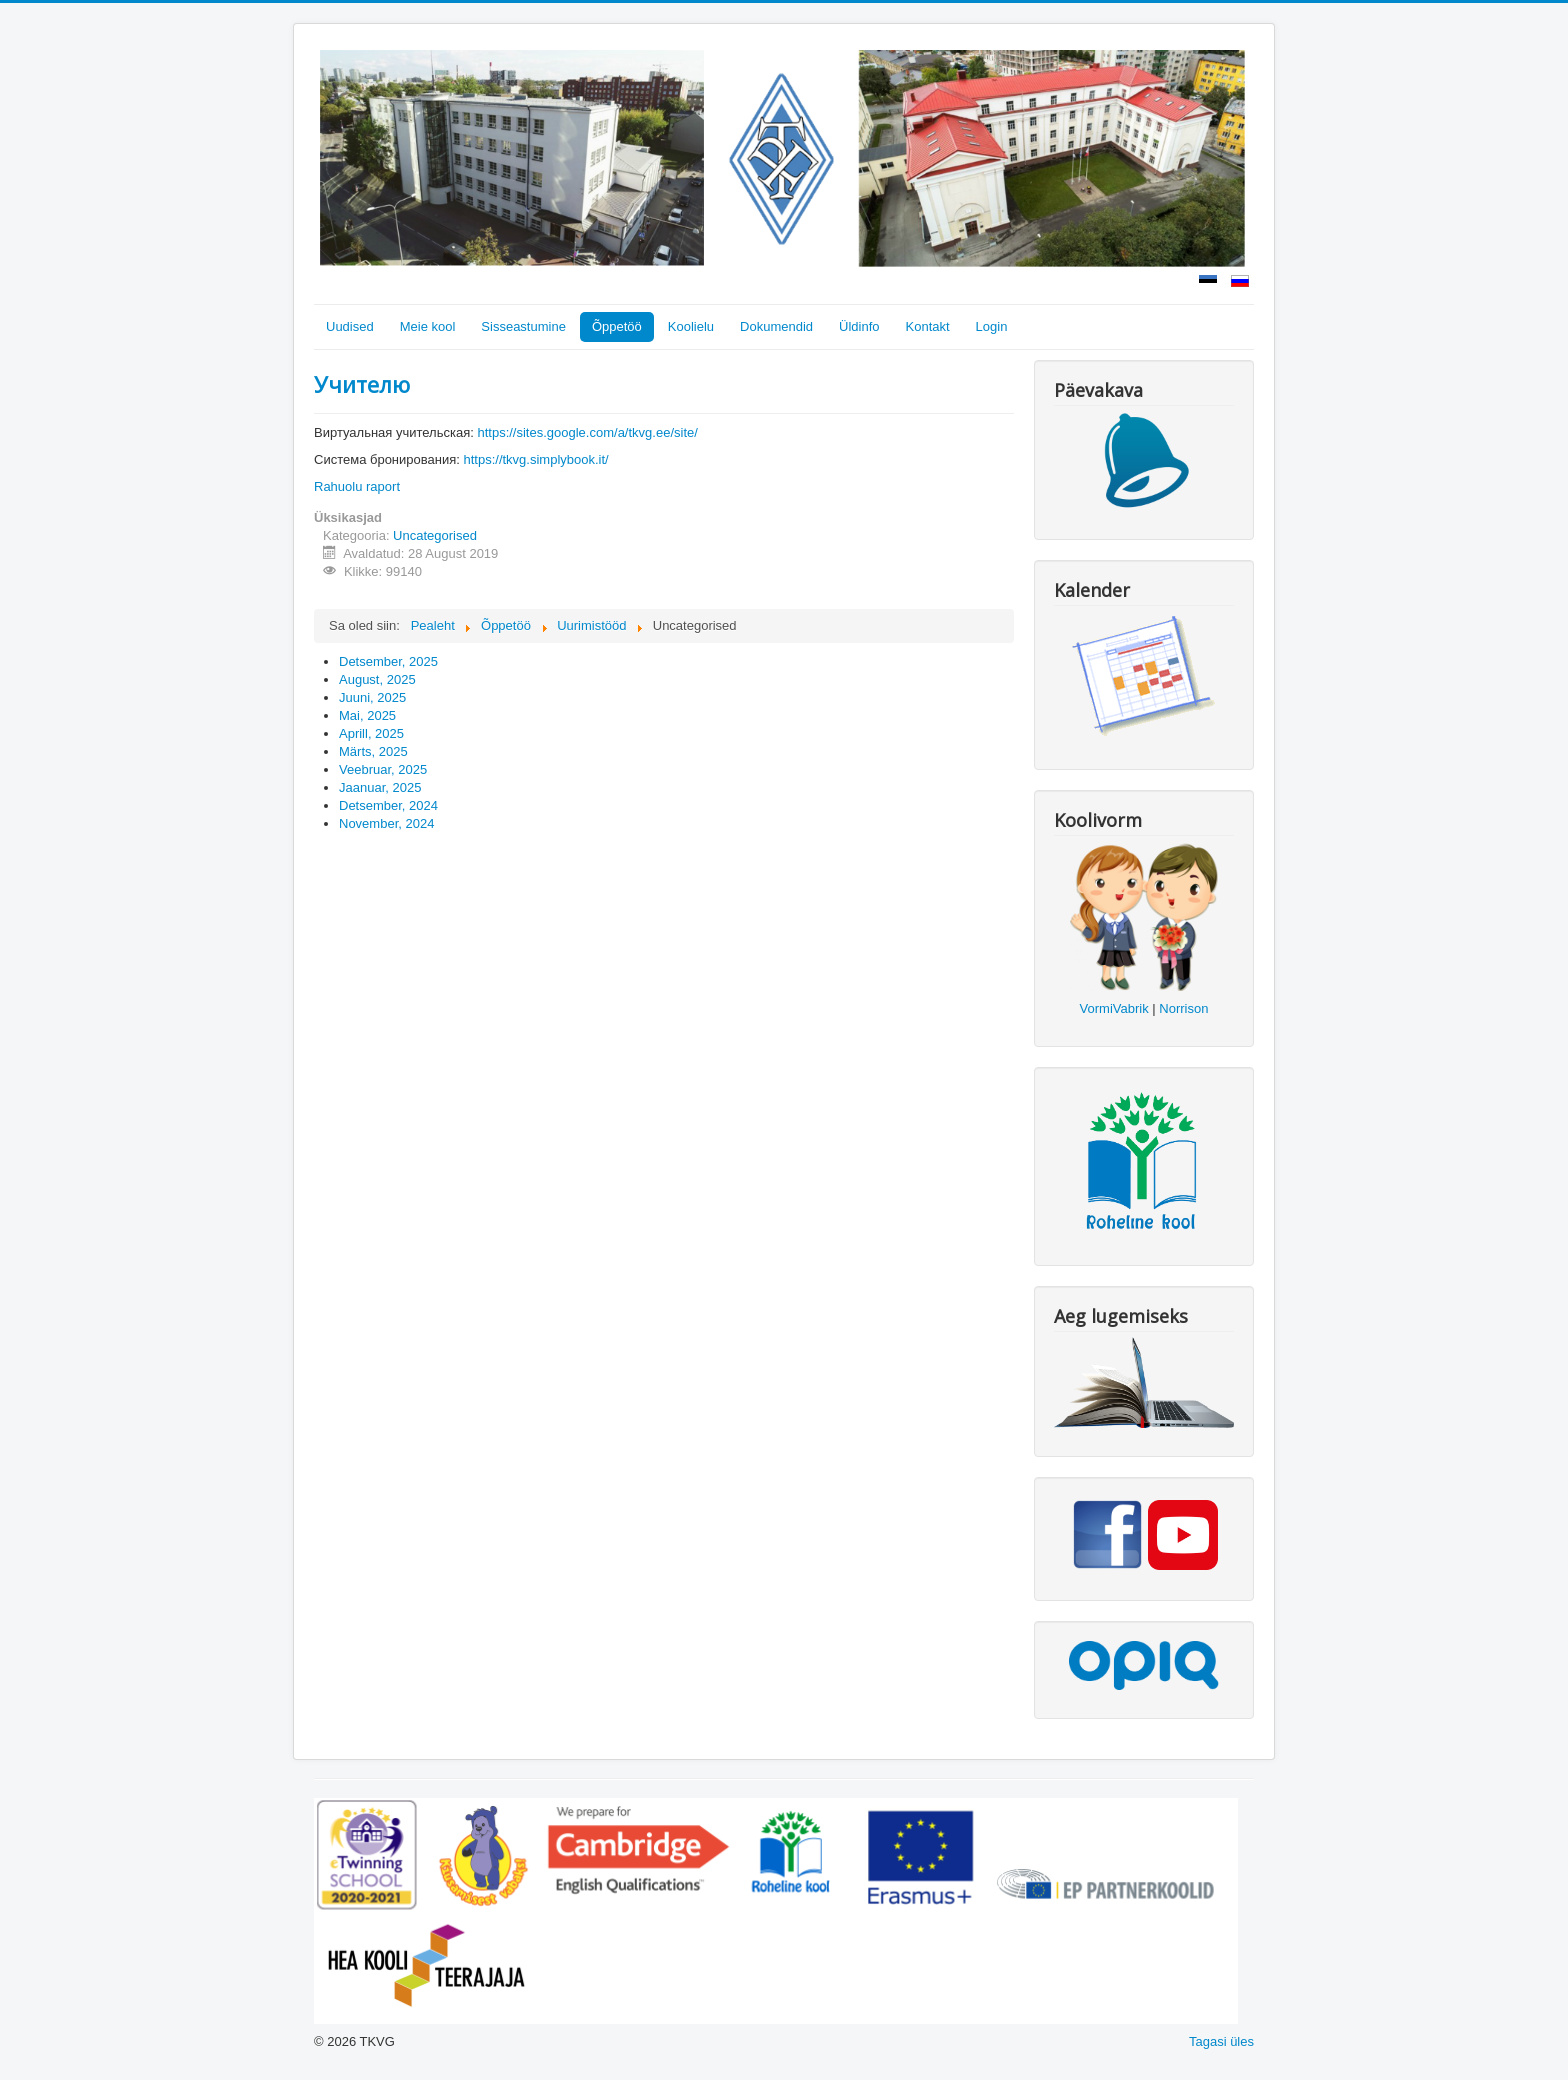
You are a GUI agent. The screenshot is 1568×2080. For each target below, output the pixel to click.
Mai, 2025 (367, 715)
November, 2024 (386, 823)
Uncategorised (435, 535)
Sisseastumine (523, 326)
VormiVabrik (1114, 1008)
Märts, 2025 (373, 751)
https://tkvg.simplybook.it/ (535, 459)
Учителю (362, 384)
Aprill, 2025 (371, 733)
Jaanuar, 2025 (380, 787)
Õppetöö (617, 326)
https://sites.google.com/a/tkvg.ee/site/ (587, 432)
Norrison (1183, 1008)
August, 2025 (377, 679)
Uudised (350, 326)
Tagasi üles (1221, 2041)
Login (992, 326)
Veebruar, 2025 (383, 769)
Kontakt (928, 326)
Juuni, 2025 (372, 697)
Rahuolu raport (357, 486)
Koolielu (691, 326)
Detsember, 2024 (388, 805)
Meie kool (428, 326)
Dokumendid (776, 326)
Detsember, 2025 (388, 661)
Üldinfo (859, 326)
